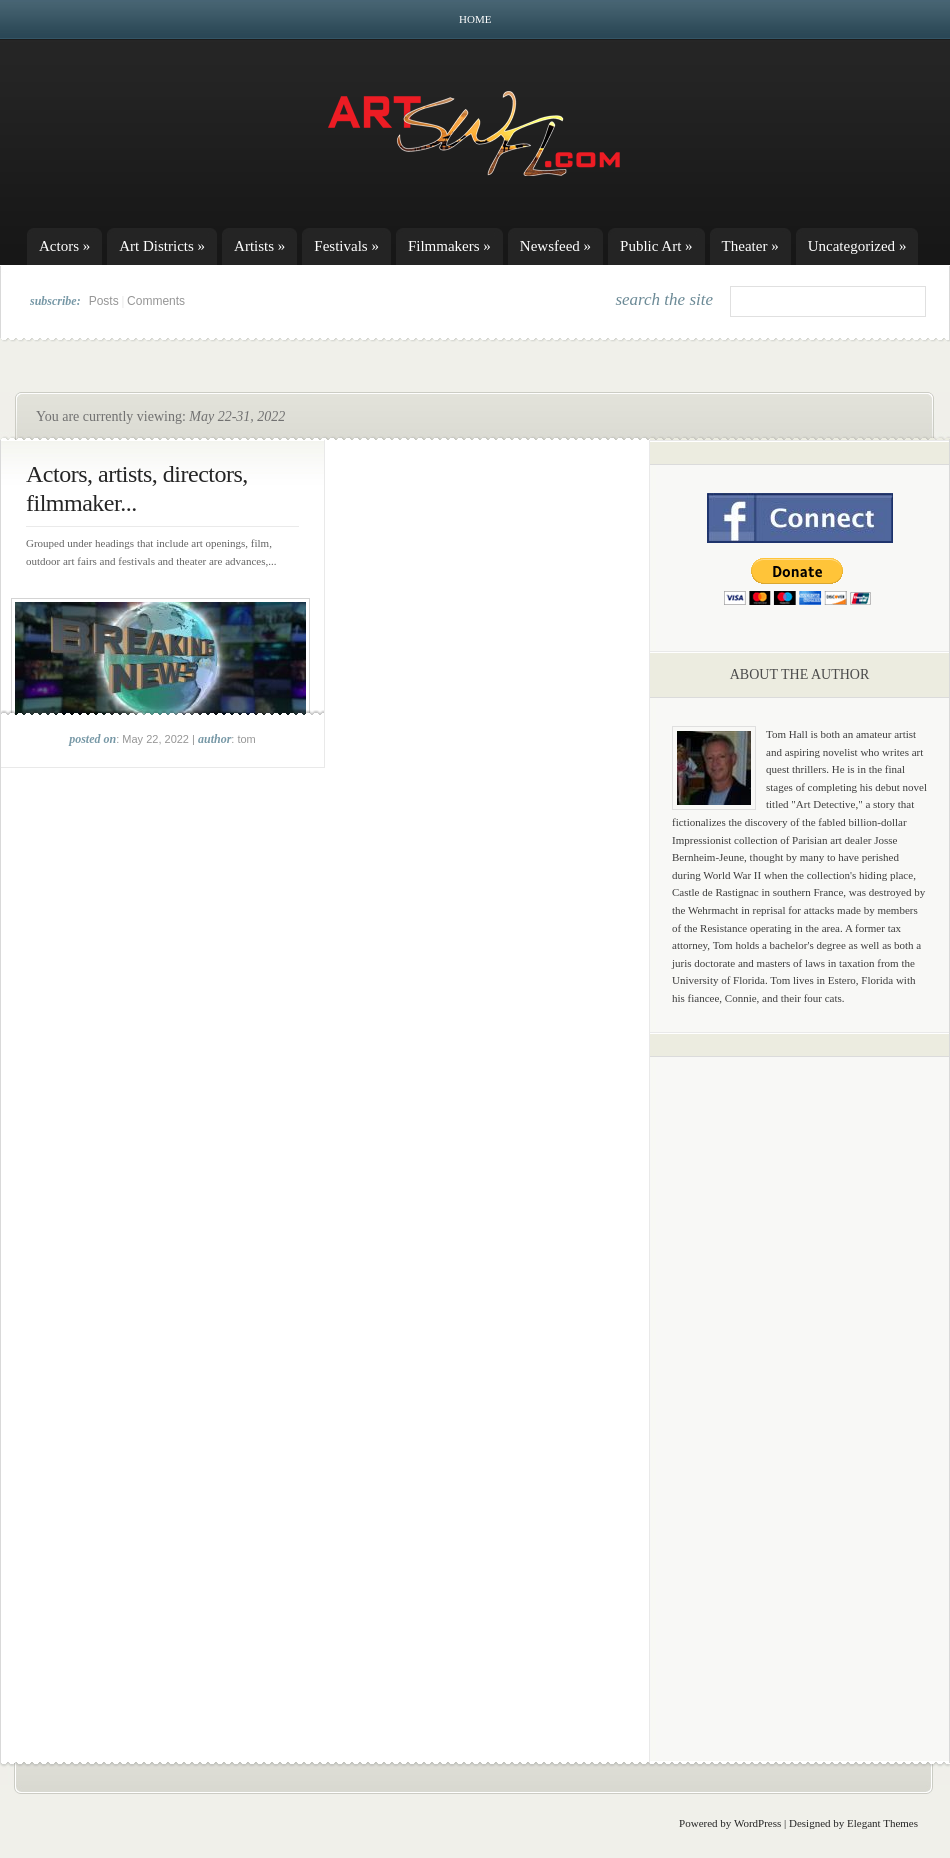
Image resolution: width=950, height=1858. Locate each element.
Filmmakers (449, 246)
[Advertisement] (800, 1385)
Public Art (656, 246)
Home (475, 19)
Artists (259, 246)
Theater (750, 246)
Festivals (346, 246)
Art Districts (162, 246)
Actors (64, 246)
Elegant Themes (882, 1823)
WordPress (757, 1823)
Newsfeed (555, 246)
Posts (104, 301)
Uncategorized (857, 246)
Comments (156, 301)
